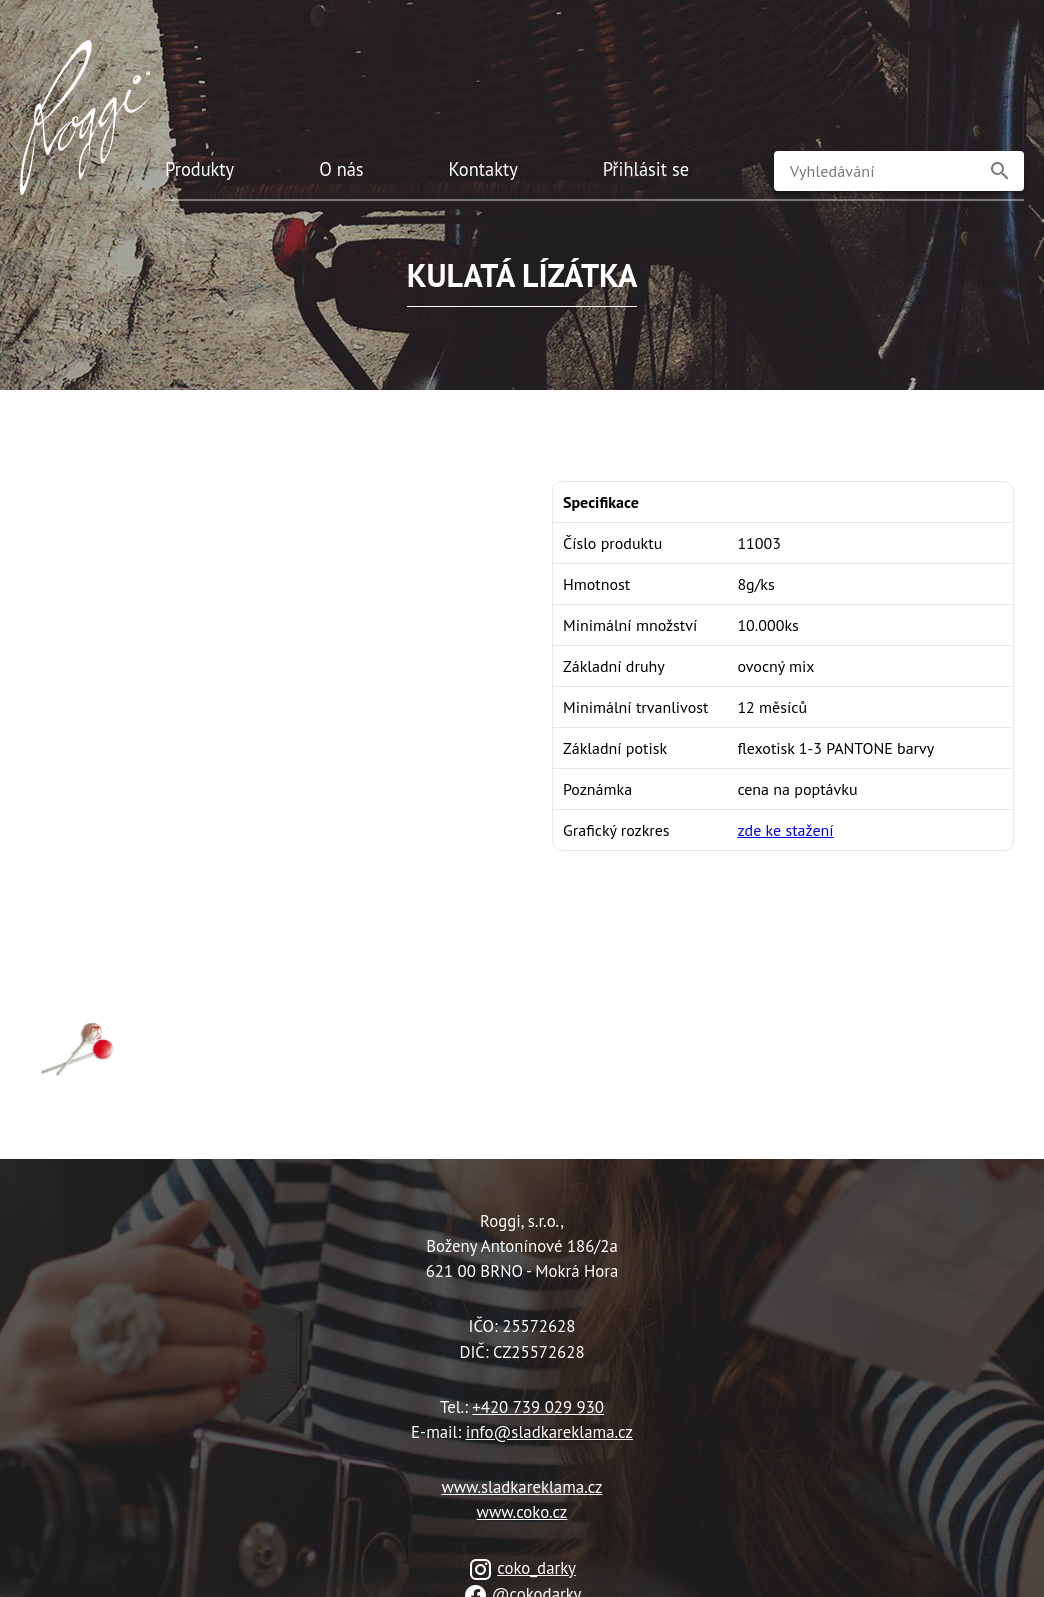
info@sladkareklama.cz (549, 1432)
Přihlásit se (646, 169)
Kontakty (483, 169)
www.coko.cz (522, 1512)
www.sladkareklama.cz (521, 1487)
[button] (1000, 171)
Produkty (199, 169)
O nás (341, 169)
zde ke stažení (785, 830)
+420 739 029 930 (538, 1407)
